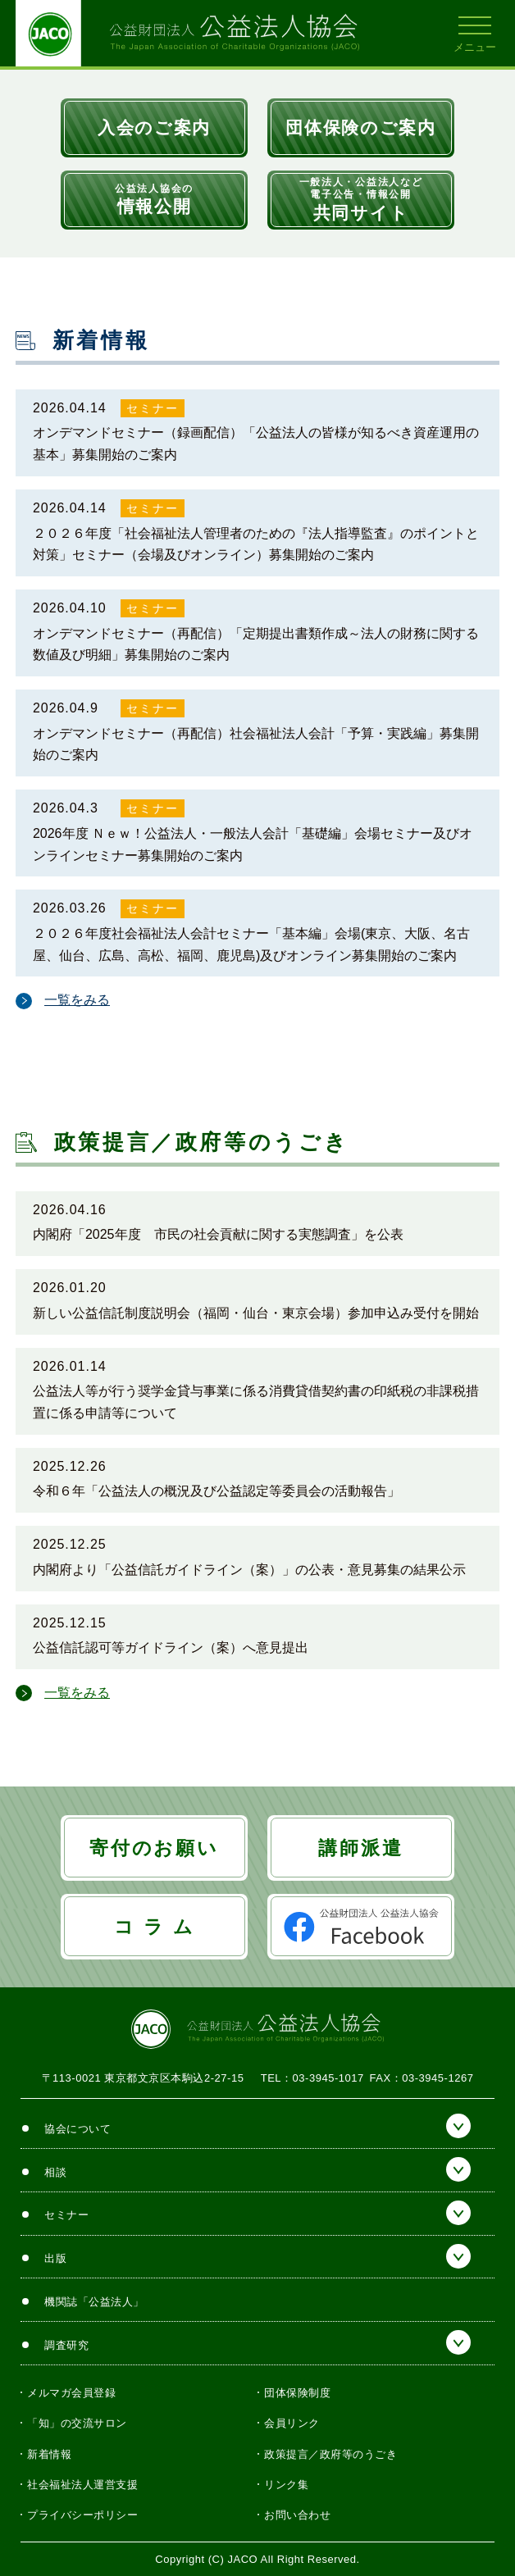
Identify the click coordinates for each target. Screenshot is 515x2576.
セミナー (153, 408)
